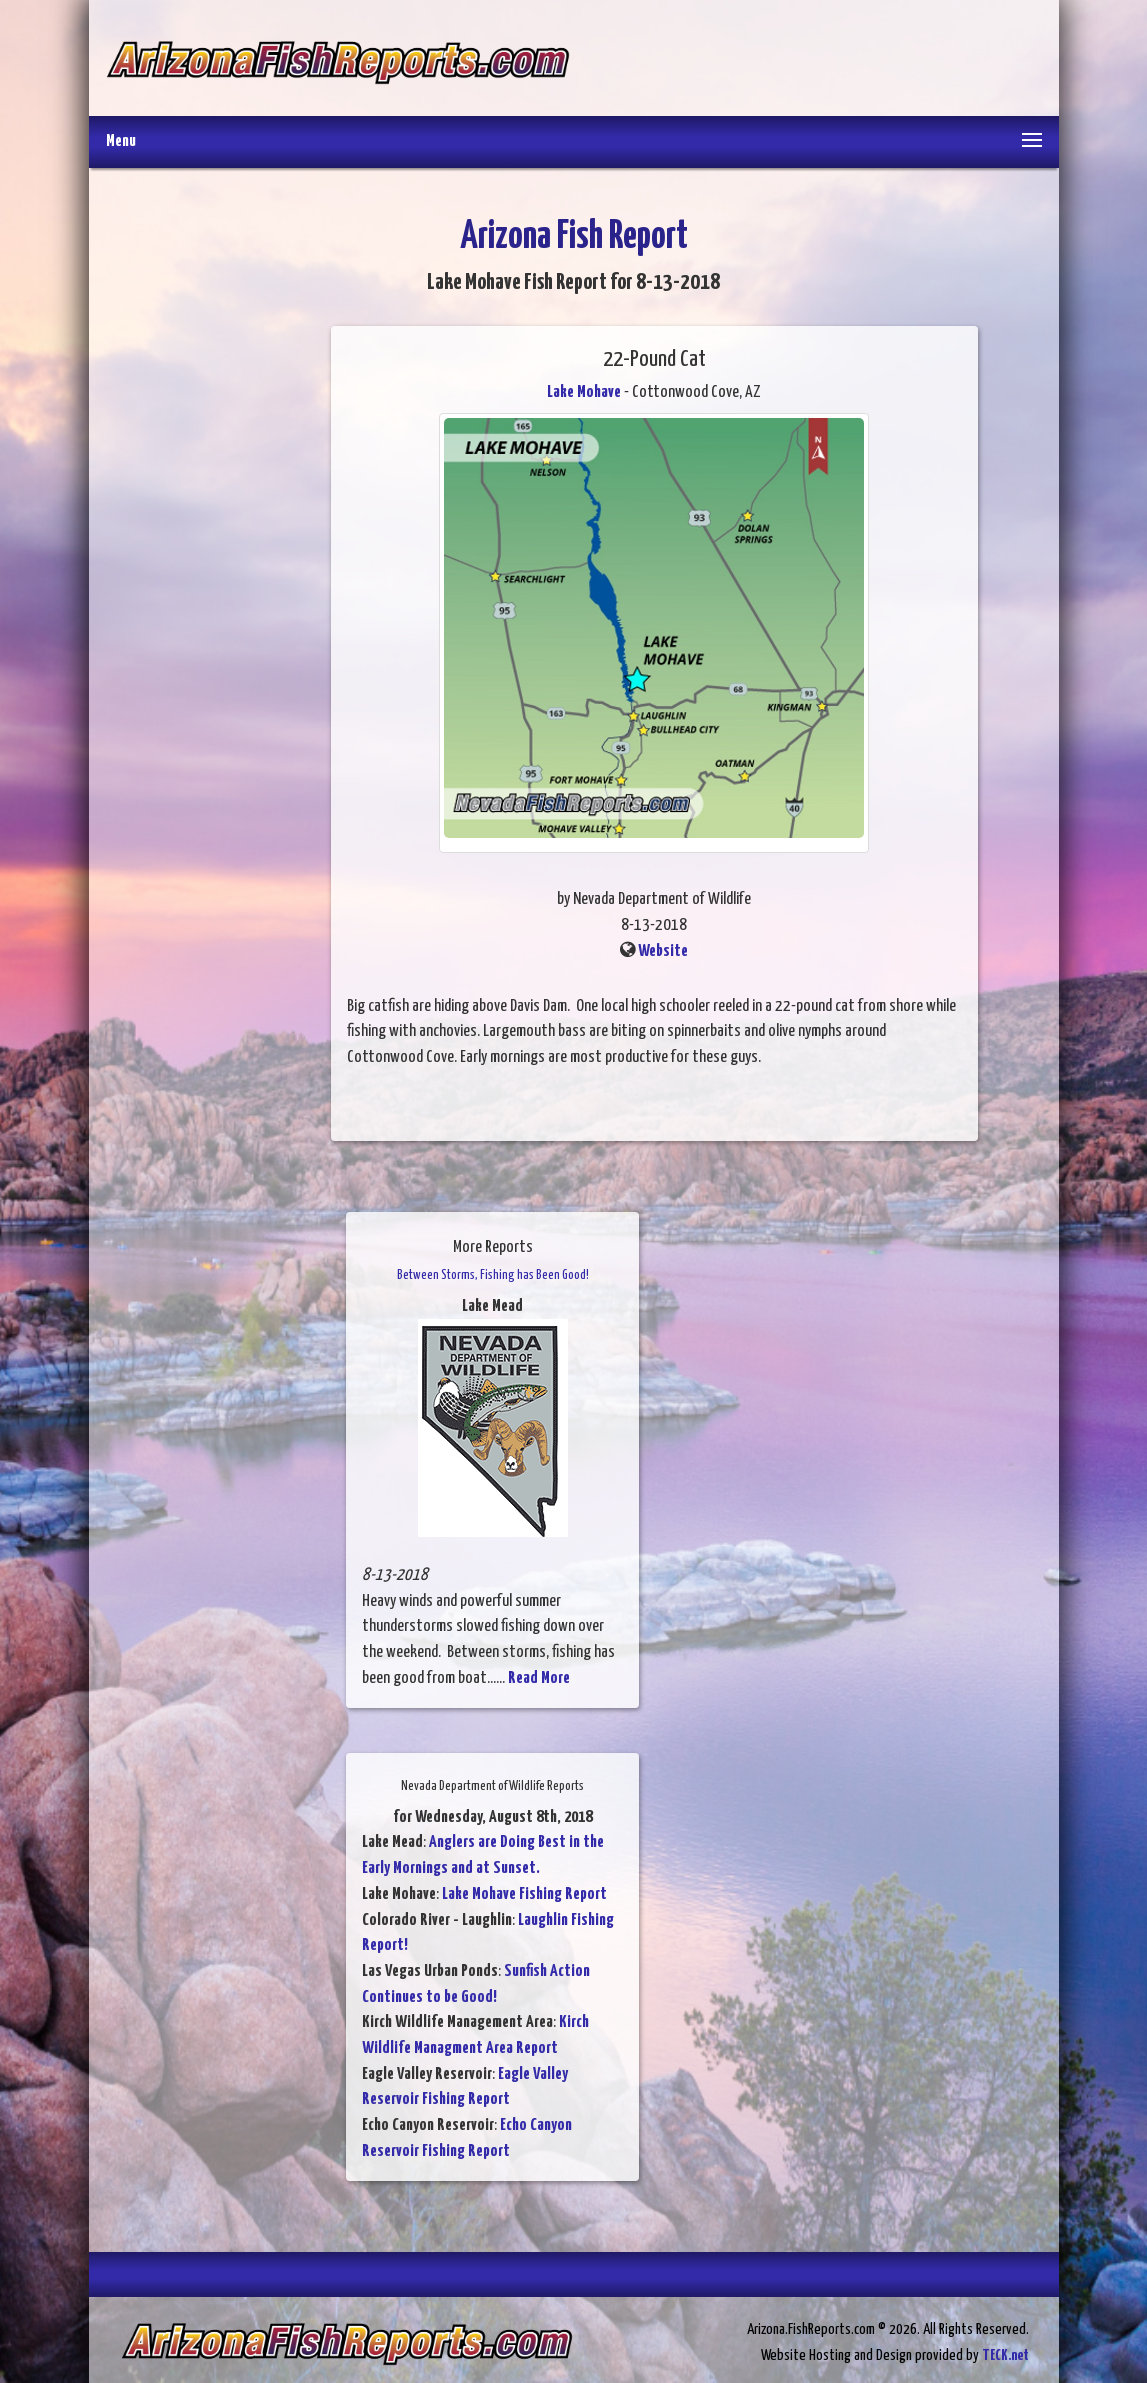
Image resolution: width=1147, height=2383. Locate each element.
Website (663, 951)
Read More (539, 1678)
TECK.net (1005, 2355)
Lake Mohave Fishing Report (524, 1894)
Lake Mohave (584, 392)
